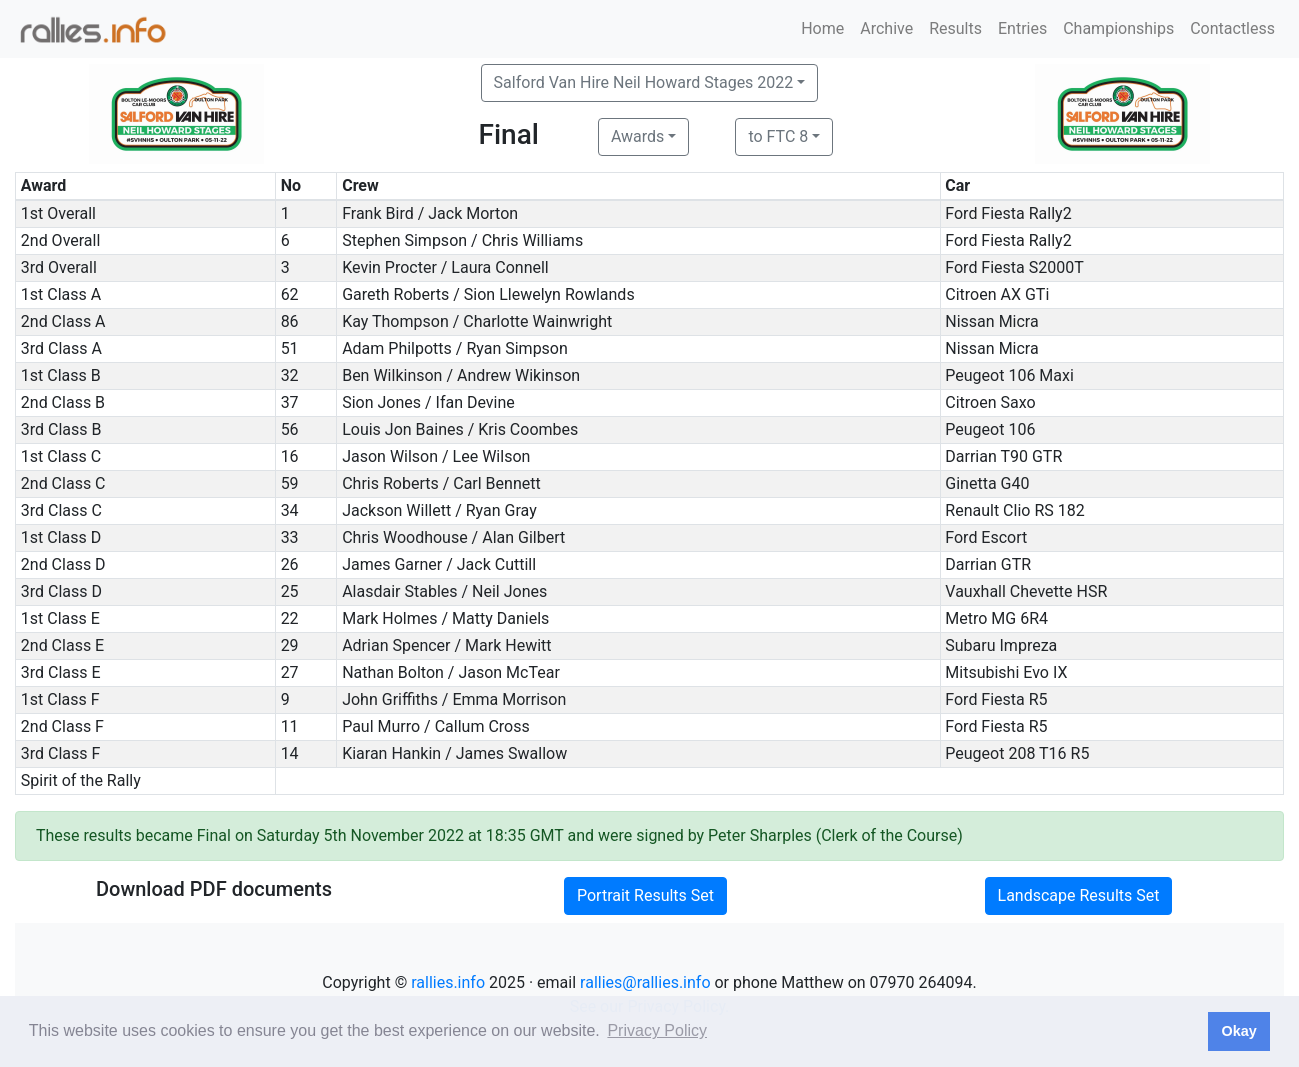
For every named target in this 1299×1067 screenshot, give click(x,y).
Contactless (1232, 28)
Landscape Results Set (1079, 895)
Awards (637, 136)
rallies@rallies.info (645, 982)
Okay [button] (1238, 1031)
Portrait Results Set (645, 895)
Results (955, 28)
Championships (1118, 28)
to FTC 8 (778, 136)
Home (822, 28)
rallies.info (448, 982)
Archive (886, 28)
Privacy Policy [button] (657, 1030)
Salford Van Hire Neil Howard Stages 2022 (644, 82)
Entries (1022, 28)
